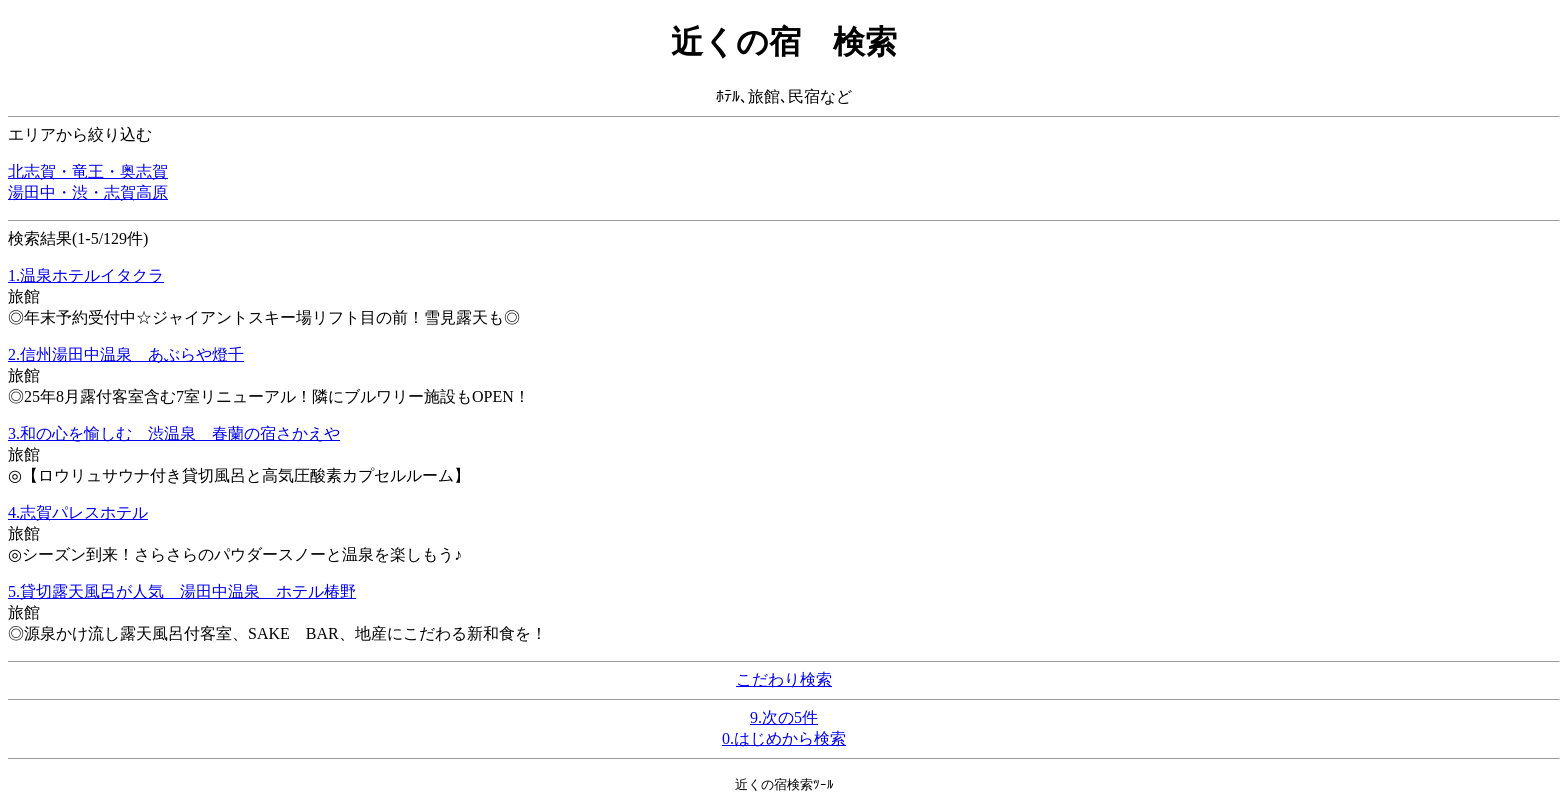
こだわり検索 (784, 679)
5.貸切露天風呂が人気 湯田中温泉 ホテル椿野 (182, 591)
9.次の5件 (784, 717)
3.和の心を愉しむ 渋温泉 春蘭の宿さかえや (174, 433)
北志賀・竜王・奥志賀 (88, 171)
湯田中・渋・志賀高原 (88, 192)
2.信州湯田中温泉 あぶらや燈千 (126, 354)
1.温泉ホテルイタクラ (86, 275)
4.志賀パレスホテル (78, 512)
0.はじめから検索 (784, 738)
